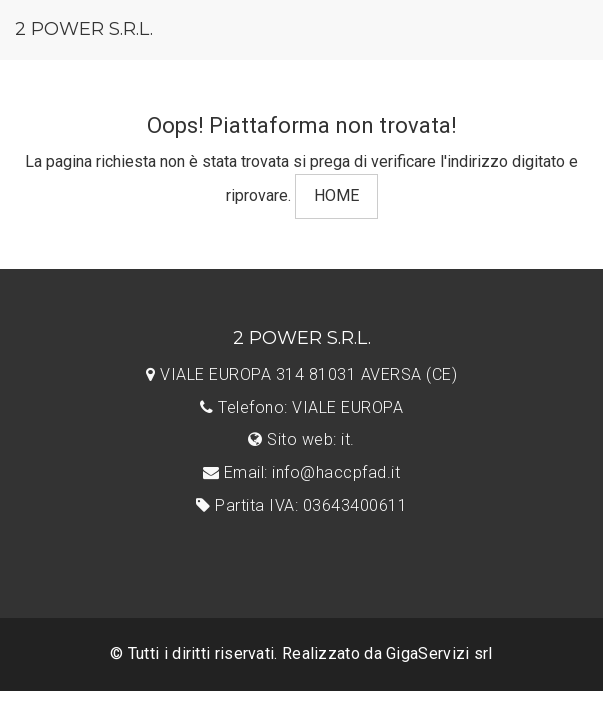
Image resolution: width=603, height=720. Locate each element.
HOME (336, 195)
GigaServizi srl (439, 653)
